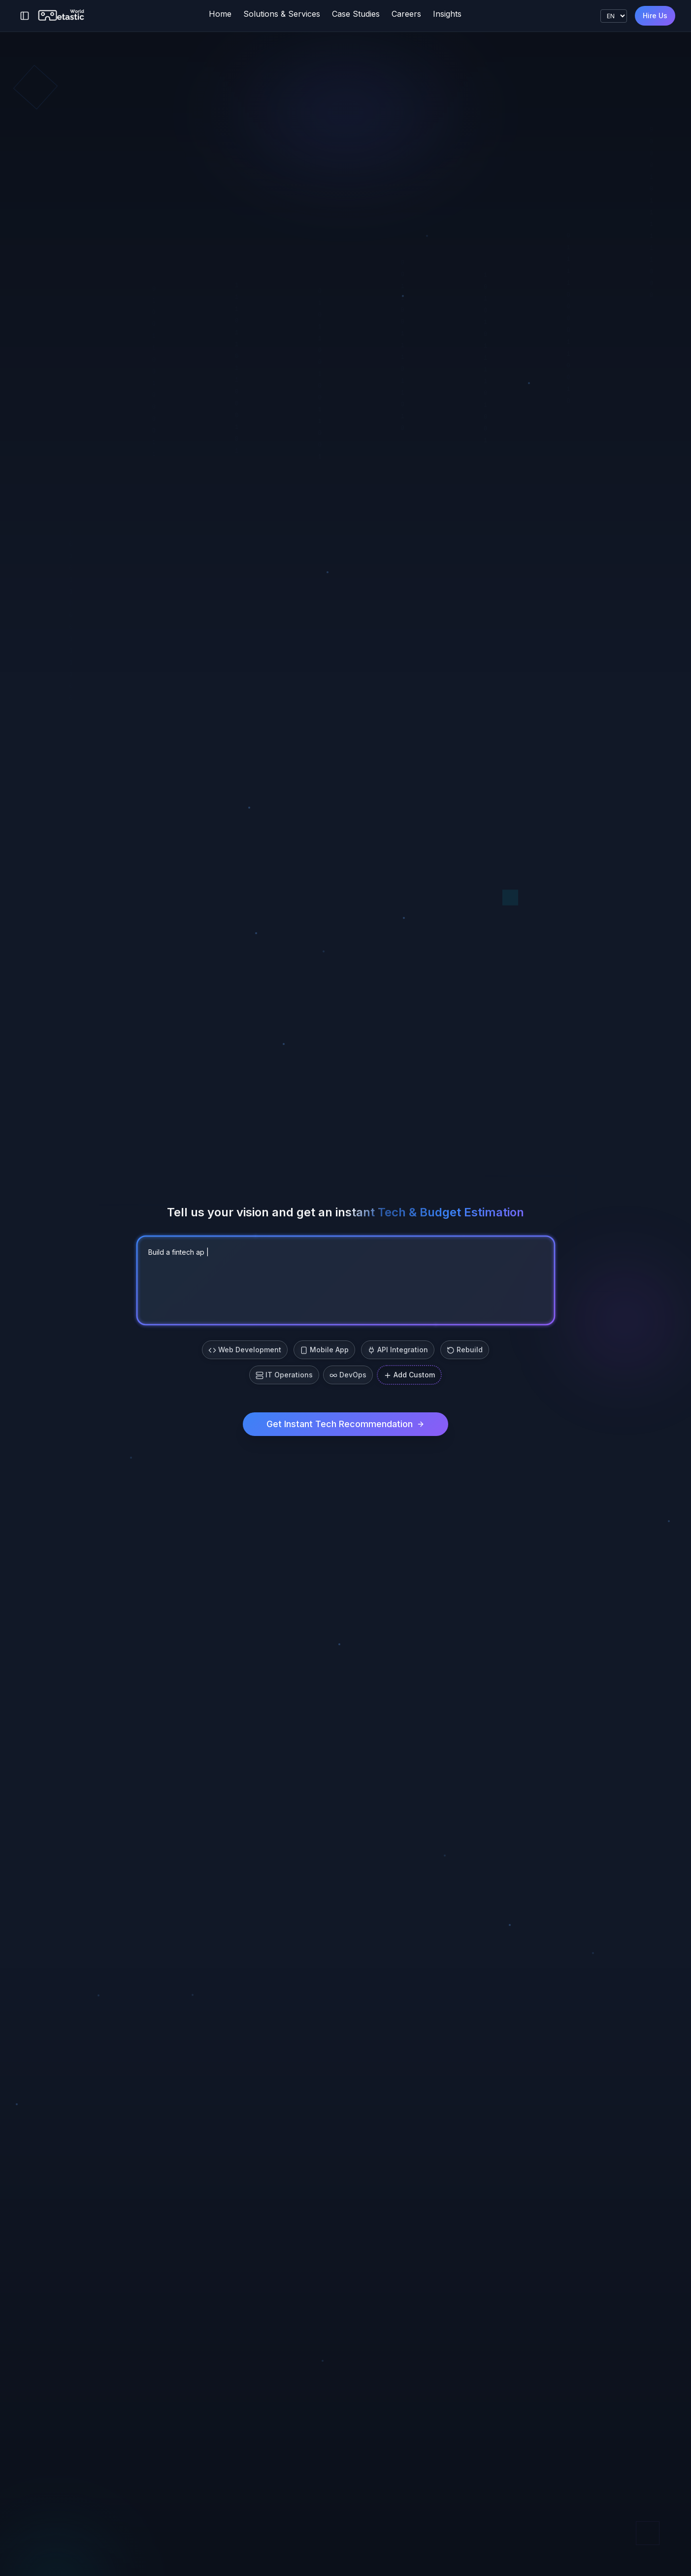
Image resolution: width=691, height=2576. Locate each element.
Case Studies (356, 14)
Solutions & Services (281, 14)
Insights (447, 14)
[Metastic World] (61, 16)
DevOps (347, 1374)
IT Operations (284, 1374)
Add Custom (409, 1374)
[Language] (613, 16)
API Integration (397, 1349)
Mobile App (324, 1349)
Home (220, 14)
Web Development (244, 1349)
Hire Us (655, 15)
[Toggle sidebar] (24, 16)
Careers (406, 14)
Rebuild (465, 1349)
